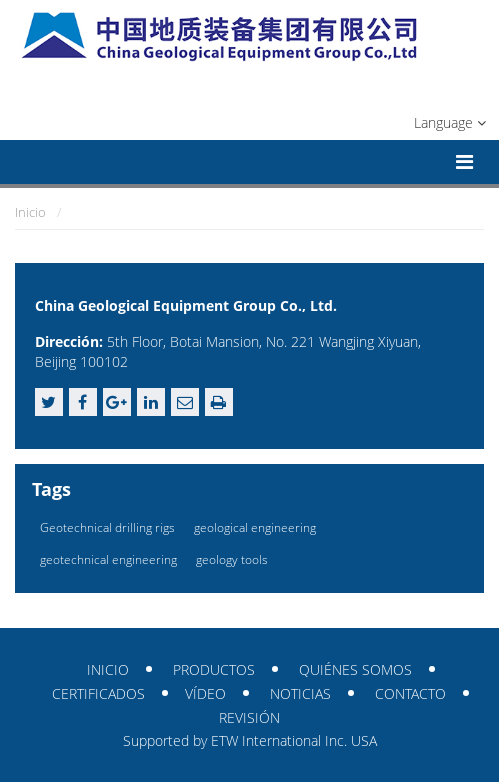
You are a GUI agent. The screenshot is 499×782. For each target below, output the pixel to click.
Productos (214, 669)
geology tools (232, 559)
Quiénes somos (355, 669)
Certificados (98, 693)
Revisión (249, 717)
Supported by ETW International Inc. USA (250, 740)
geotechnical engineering (108, 559)
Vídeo (205, 693)
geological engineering (255, 527)
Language (450, 122)
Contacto (410, 693)
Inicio (30, 212)
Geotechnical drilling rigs (107, 527)
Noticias (300, 693)
